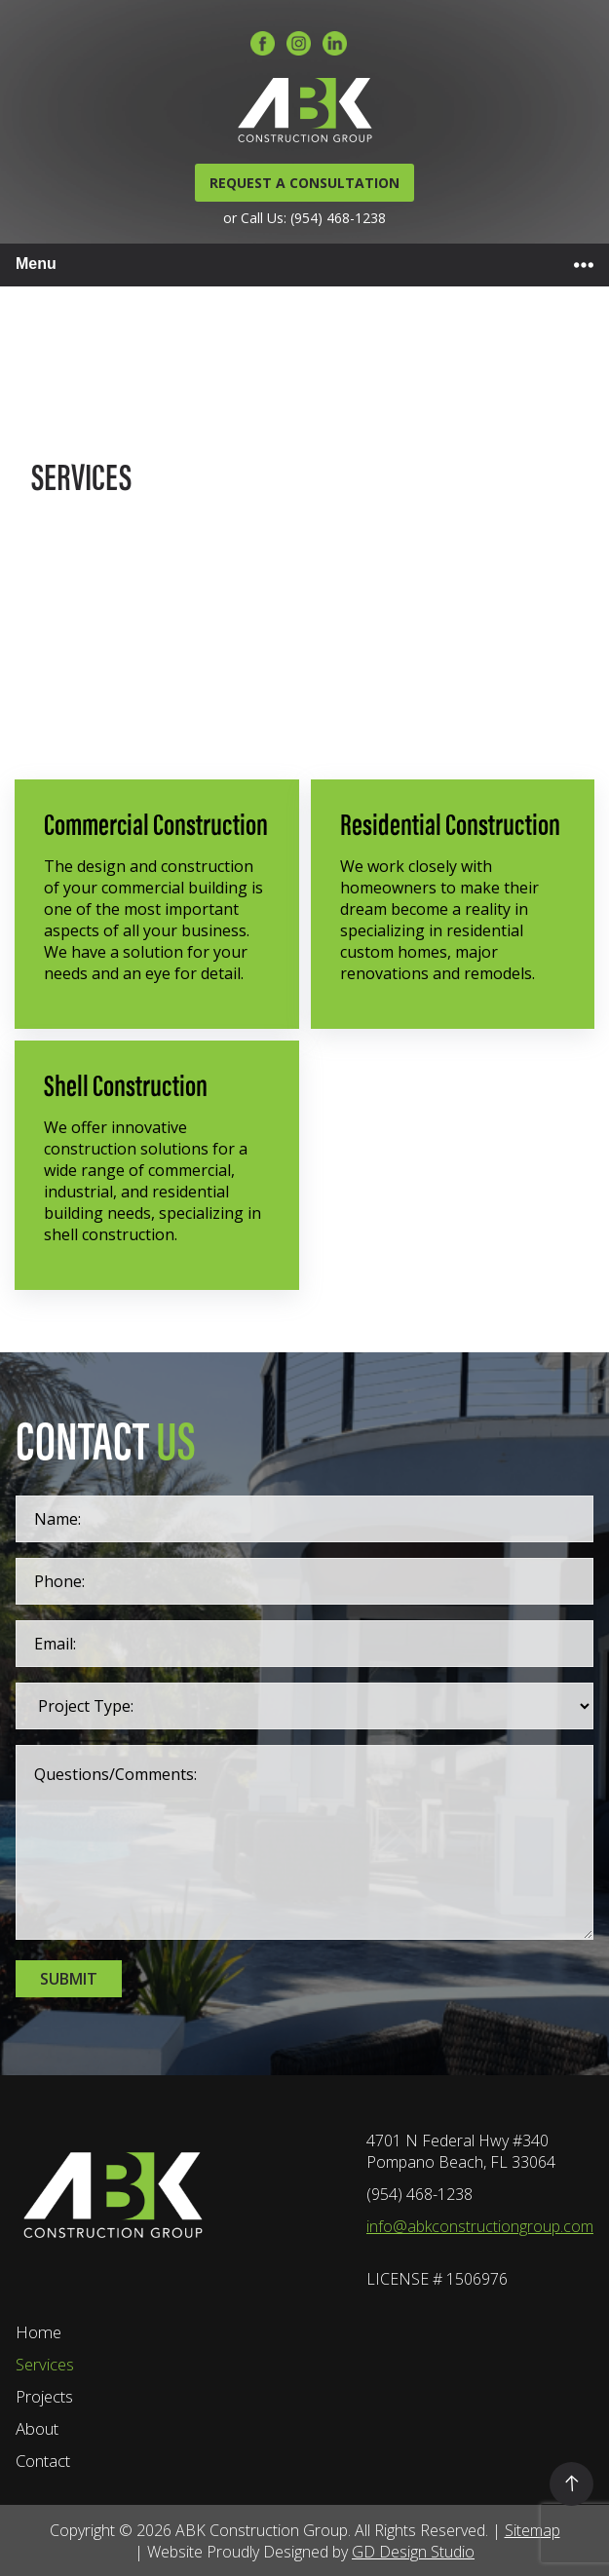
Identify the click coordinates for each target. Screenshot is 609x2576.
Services (45, 2364)
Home (38, 2332)
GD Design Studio (413, 2551)
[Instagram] (298, 45)
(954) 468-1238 (419, 2194)
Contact (43, 2460)
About (37, 2428)
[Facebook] (262, 45)
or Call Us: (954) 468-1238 (304, 217)
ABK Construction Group (261, 2530)
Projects (44, 2396)
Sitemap (532, 2530)
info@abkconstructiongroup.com (479, 2226)
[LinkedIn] (335, 45)
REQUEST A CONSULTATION (304, 182)
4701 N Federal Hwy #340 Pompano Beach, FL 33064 (460, 2151)
